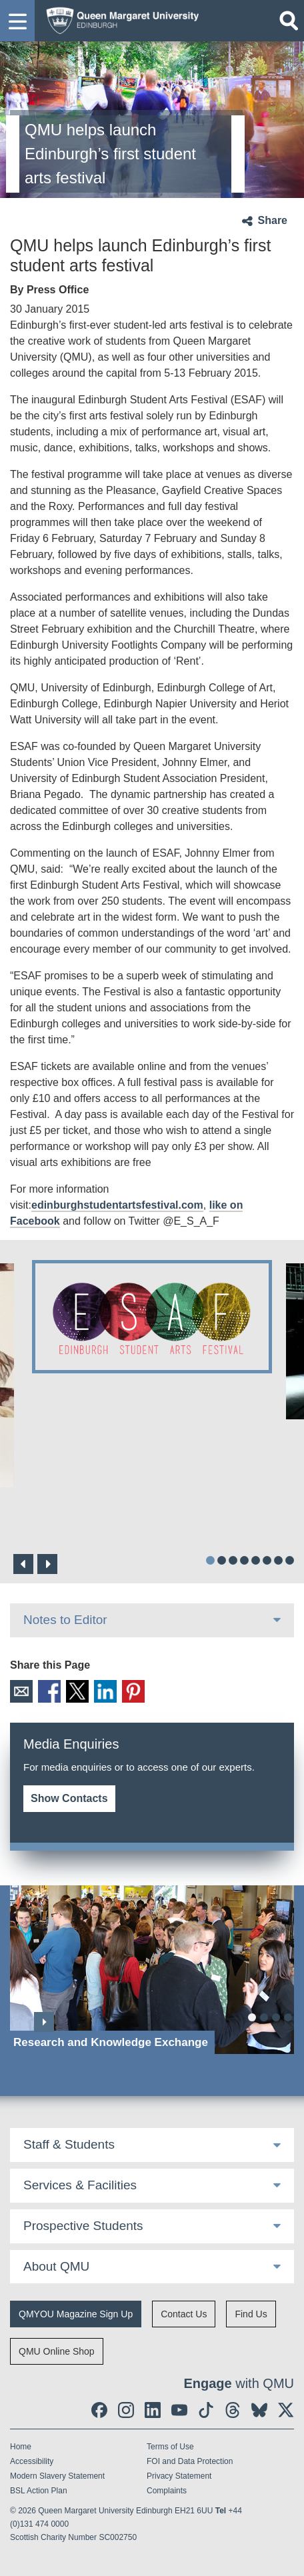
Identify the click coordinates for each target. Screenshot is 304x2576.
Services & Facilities (80, 2185)
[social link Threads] (233, 2410)
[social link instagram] (126, 2410)
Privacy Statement (179, 2476)
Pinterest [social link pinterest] (133, 1691)
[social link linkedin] (153, 2410)
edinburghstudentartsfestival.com (117, 1205)
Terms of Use (170, 2446)
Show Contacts (69, 1798)
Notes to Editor (65, 1620)
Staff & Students (69, 2144)
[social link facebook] (99, 2410)
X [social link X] (77, 1691)
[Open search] (288, 20)
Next (47, 1564)
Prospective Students (83, 2226)
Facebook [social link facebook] (49, 1691)
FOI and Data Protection (190, 2461)
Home (20, 2446)
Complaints (167, 2490)
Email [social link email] (21, 1691)
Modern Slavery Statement (57, 2476)
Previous (23, 1564)
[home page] (119, 19)
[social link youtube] (179, 2410)
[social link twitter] (286, 2410)
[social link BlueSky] (259, 2410)
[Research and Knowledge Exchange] (152, 1969)
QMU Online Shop (57, 2351)
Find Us (251, 2314)
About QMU (56, 2266)
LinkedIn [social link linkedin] (105, 1691)
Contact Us (184, 2314)
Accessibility (31, 2461)
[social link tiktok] (206, 2410)
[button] (17, 20)
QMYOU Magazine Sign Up (76, 2314)
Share (272, 220)
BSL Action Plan (38, 2490)
